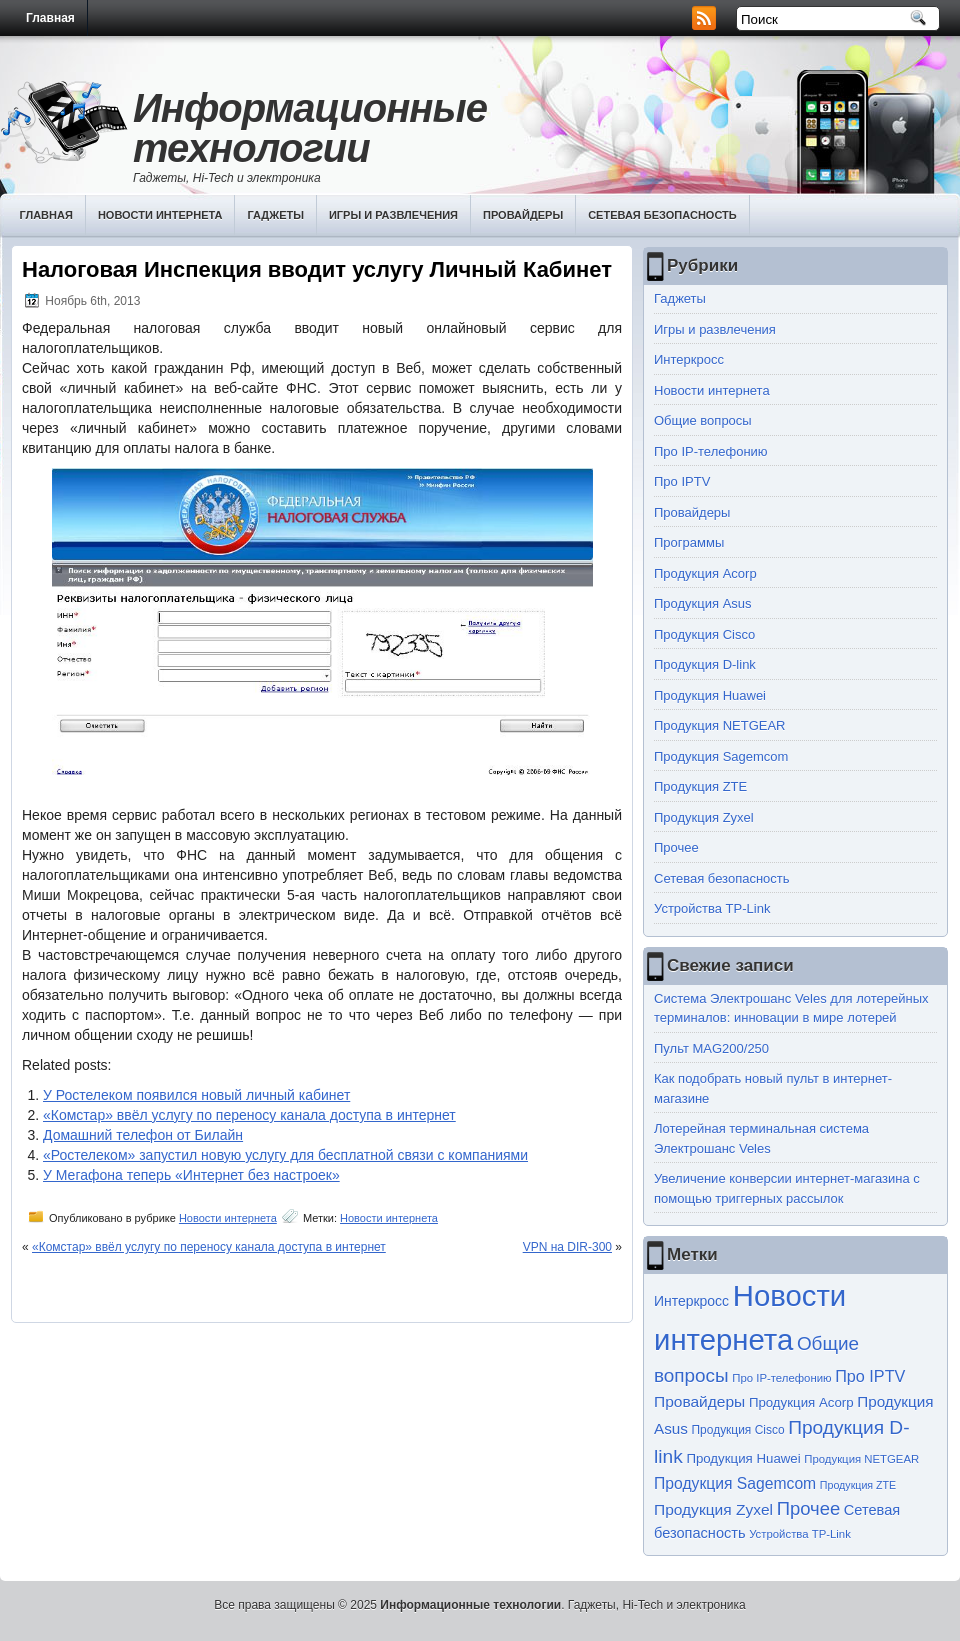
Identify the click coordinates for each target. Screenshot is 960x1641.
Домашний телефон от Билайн (143, 1135)
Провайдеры (523, 215)
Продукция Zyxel (704, 817)
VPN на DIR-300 (567, 1247)
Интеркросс (689, 359)
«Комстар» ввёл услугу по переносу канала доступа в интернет (249, 1115)
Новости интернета (160, 215)
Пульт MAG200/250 (711, 1048)
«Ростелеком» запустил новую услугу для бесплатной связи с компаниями (285, 1155)
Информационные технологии (310, 128)
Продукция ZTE (700, 786)
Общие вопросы (703, 420)
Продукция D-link (705, 664)
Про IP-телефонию (711, 451)
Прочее (676, 847)
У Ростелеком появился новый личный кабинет (196, 1095)
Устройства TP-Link (712, 908)
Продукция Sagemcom (721, 756)
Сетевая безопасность (662, 215)
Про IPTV (682, 481)
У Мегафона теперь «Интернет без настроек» (191, 1175)
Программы (689, 542)
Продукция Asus (703, 603)
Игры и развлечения (393, 215)
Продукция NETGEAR (720, 725)
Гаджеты (275, 215)
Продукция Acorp (705, 573)
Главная (50, 18)
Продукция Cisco (704, 634)
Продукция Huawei (710, 695)
